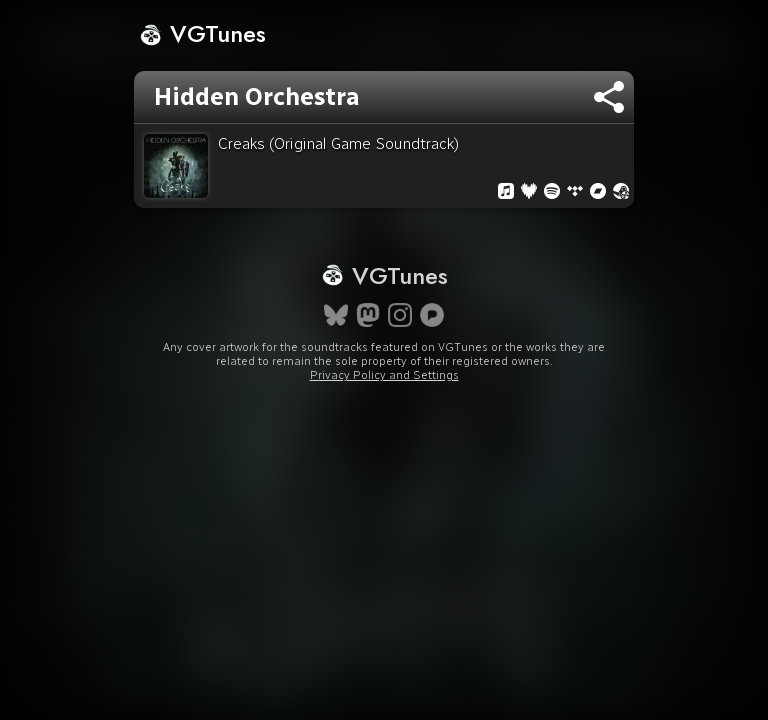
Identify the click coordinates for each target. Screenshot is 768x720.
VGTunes (202, 33)
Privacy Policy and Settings (384, 375)
